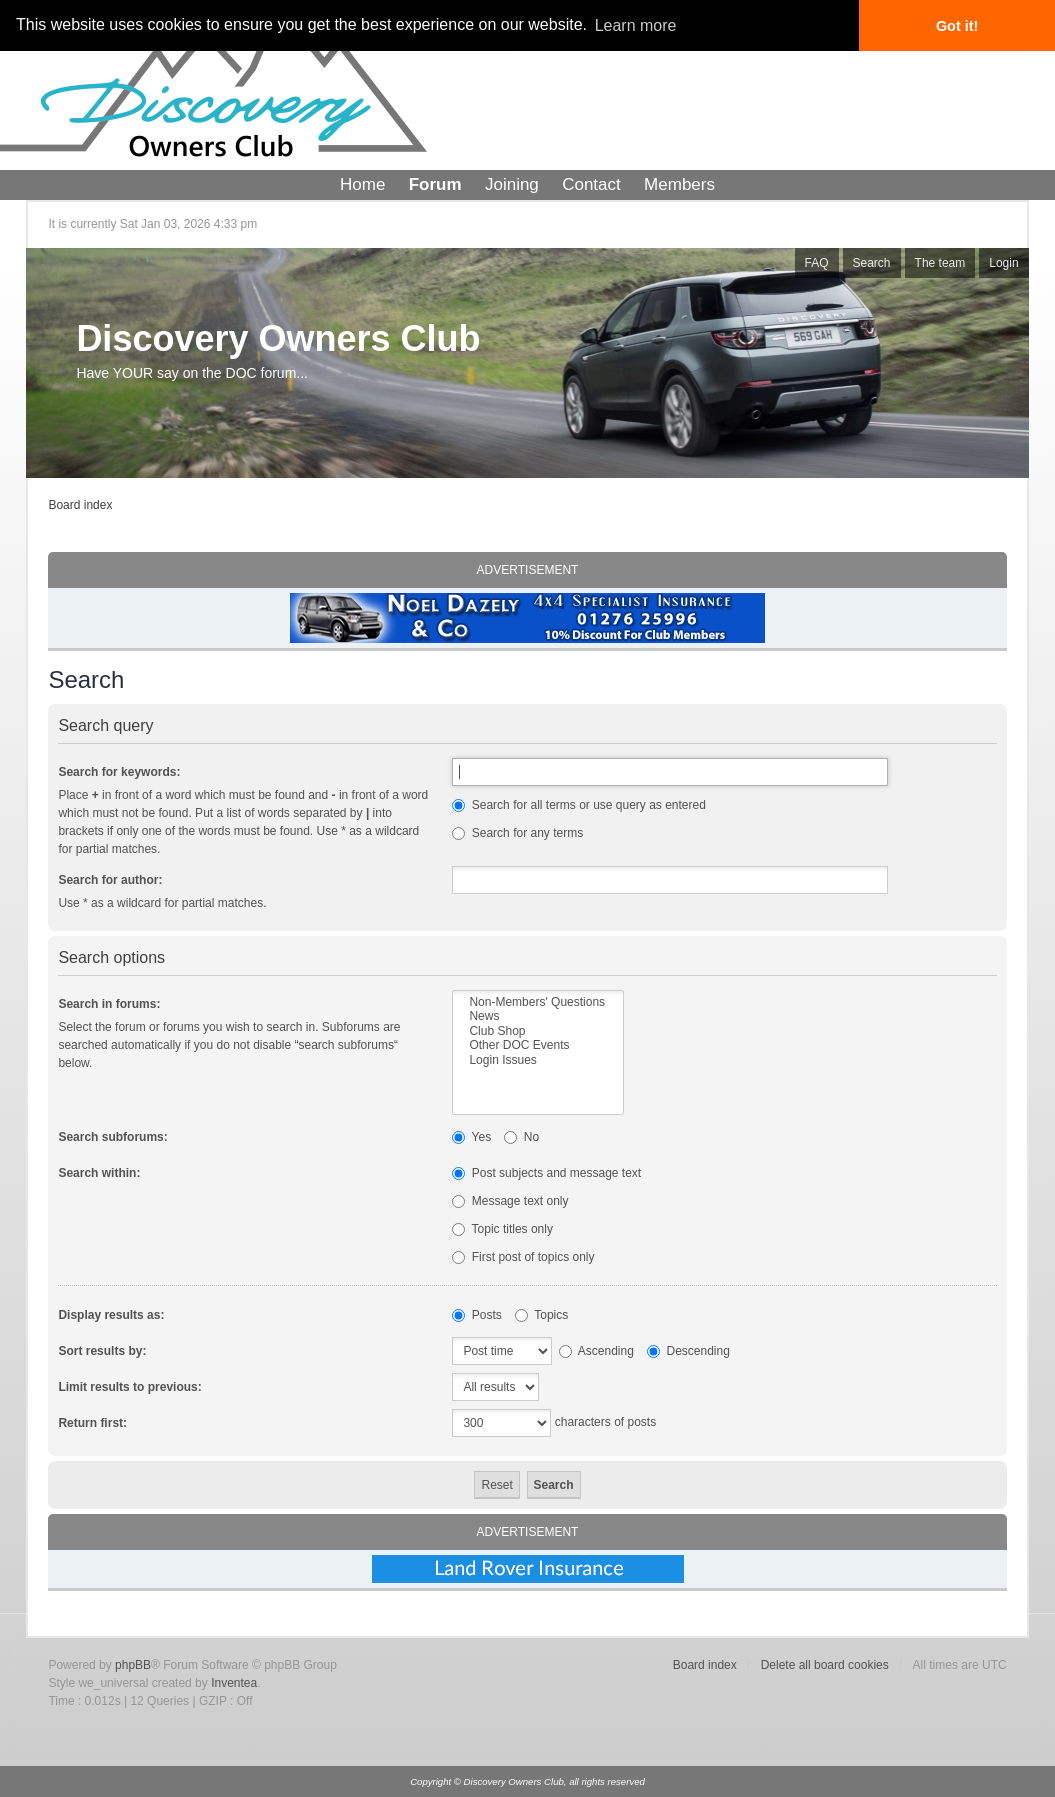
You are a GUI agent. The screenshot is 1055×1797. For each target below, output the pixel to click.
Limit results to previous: (129, 1387)
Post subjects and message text (546, 1173)
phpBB (133, 1665)
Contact (591, 184)
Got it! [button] (957, 26)
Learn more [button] (636, 25)
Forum (435, 184)
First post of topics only (523, 1257)
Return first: (92, 1423)
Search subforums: (112, 1137)
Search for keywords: (119, 772)
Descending (688, 1351)
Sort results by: (102, 1351)
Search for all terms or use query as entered (578, 805)
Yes (471, 1137)
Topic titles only (502, 1229)
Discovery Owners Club (278, 338)
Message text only (510, 1201)
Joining (512, 184)
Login (1003, 263)
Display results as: (111, 1315)
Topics (541, 1315)
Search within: (99, 1173)
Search (872, 263)
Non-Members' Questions (538, 1002)
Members (679, 184)
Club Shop (538, 1031)
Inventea (234, 1683)
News (538, 1016)
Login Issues (538, 1060)
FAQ (817, 263)
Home (362, 184)
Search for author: (110, 880)
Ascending (596, 1351)
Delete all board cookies (825, 1665)
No (521, 1137)
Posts (476, 1315)
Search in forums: (109, 1004)
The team (940, 263)
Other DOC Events (538, 1045)
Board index (80, 505)
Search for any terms (517, 833)
